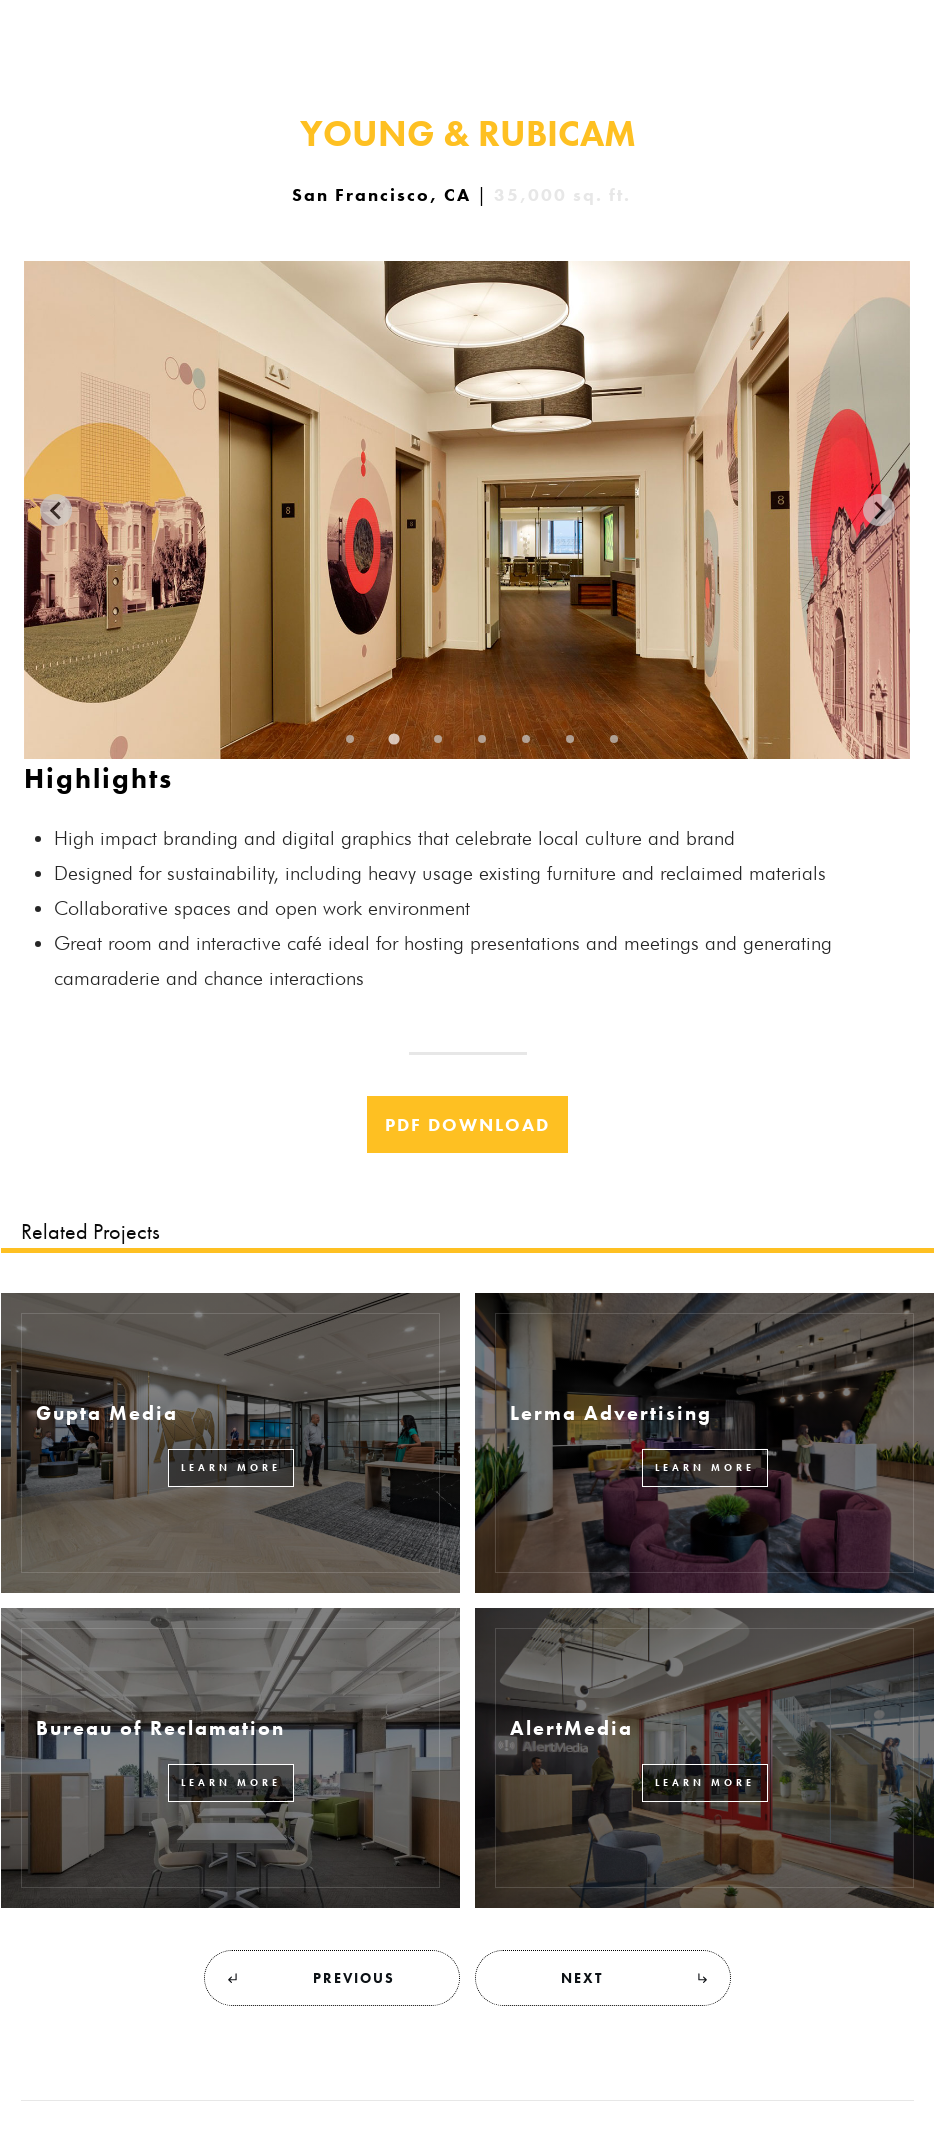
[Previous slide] (56, 510)
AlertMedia (571, 1728)
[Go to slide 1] (351, 739)
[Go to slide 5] (527, 739)
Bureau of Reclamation (160, 1728)
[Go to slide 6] (571, 739)
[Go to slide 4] (483, 739)
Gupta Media (107, 1413)
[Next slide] (879, 510)
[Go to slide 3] (439, 739)
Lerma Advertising (611, 1413)
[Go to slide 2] (394, 739)
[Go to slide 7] (615, 739)
